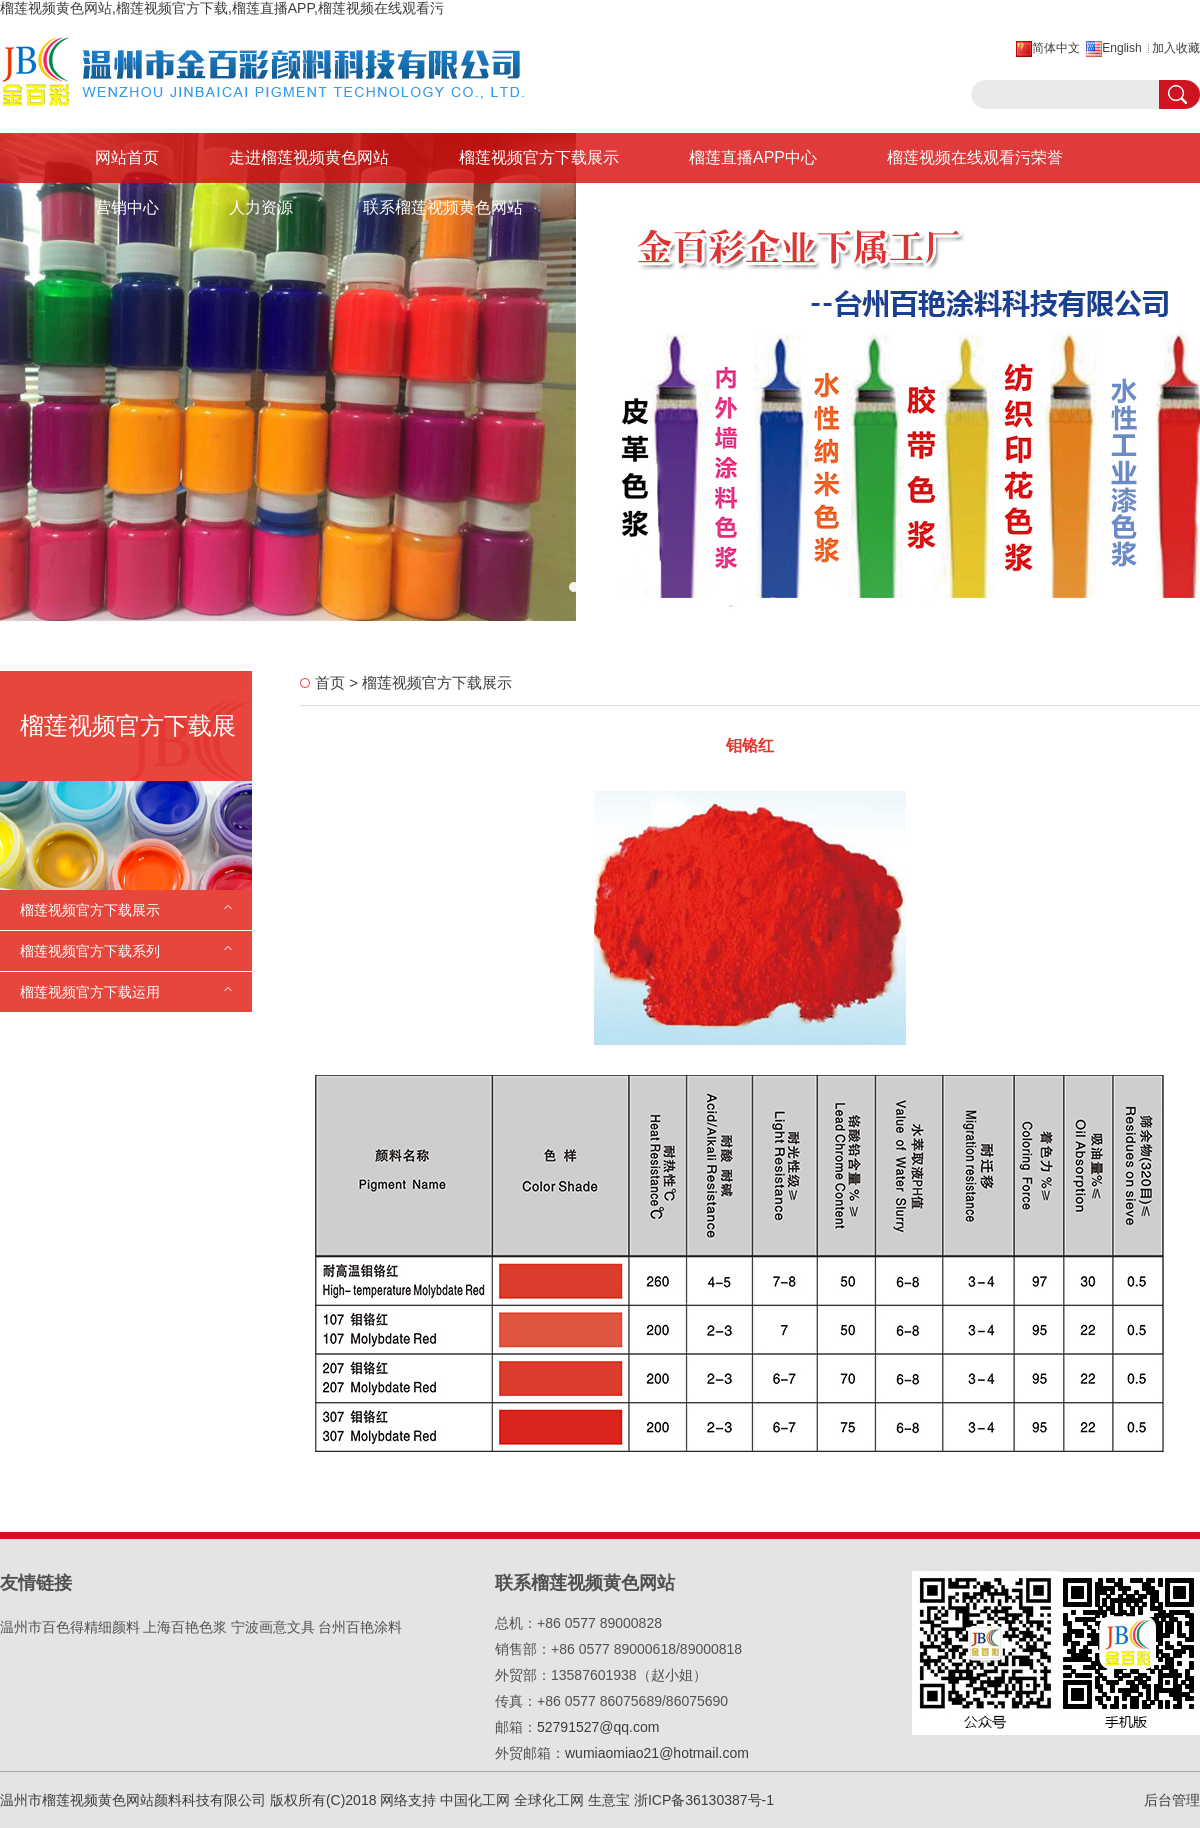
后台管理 (1172, 1800)
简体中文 (1056, 48)
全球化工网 (549, 1800)
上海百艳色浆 (185, 1627)
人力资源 (261, 207)
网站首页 (127, 157)
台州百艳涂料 (360, 1627)
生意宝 (609, 1800)
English (1121, 48)
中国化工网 (475, 1800)
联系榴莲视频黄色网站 (443, 207)
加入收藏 (1176, 48)
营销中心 (127, 207)
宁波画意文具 (273, 1627)
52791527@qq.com (598, 1727)
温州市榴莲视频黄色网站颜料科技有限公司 (133, 1800)
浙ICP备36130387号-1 (704, 1800)
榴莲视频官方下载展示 (539, 157)
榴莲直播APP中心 (753, 157)
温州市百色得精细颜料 (70, 1627)
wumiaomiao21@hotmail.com (657, 1753)
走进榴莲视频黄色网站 (309, 157)
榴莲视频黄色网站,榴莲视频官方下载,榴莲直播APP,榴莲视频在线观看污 (222, 8)
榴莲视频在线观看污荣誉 (975, 157)
